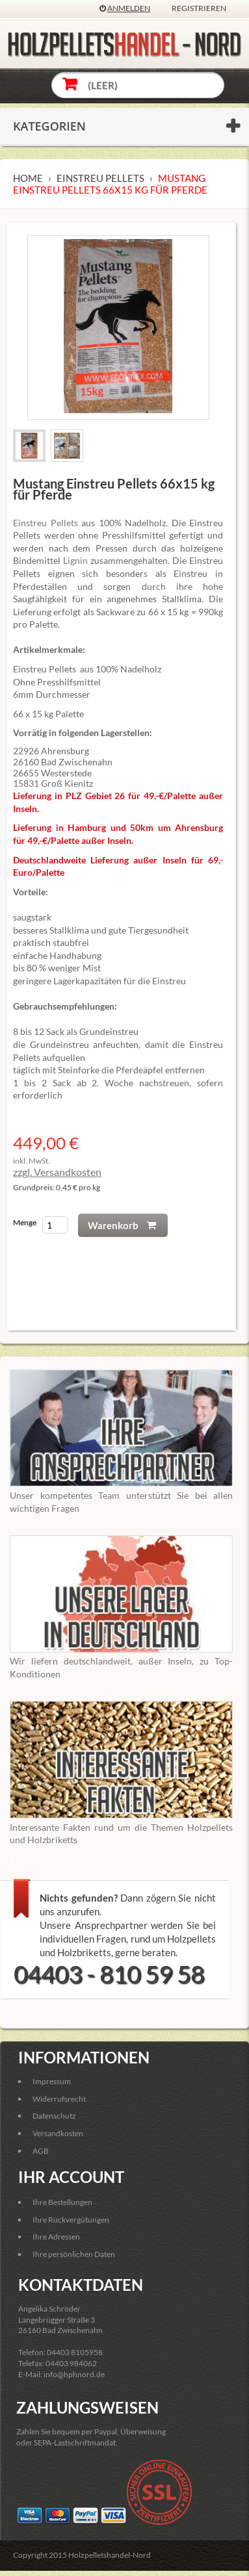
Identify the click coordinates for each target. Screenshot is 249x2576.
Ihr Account (71, 2176)
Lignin (75, 560)
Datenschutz (54, 2116)
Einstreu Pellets (45, 522)
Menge (24, 1222)
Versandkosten (58, 2133)
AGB (41, 2151)
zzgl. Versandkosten (57, 1172)
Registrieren (199, 8)
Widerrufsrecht (59, 2099)
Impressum (52, 2081)
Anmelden (128, 8)
